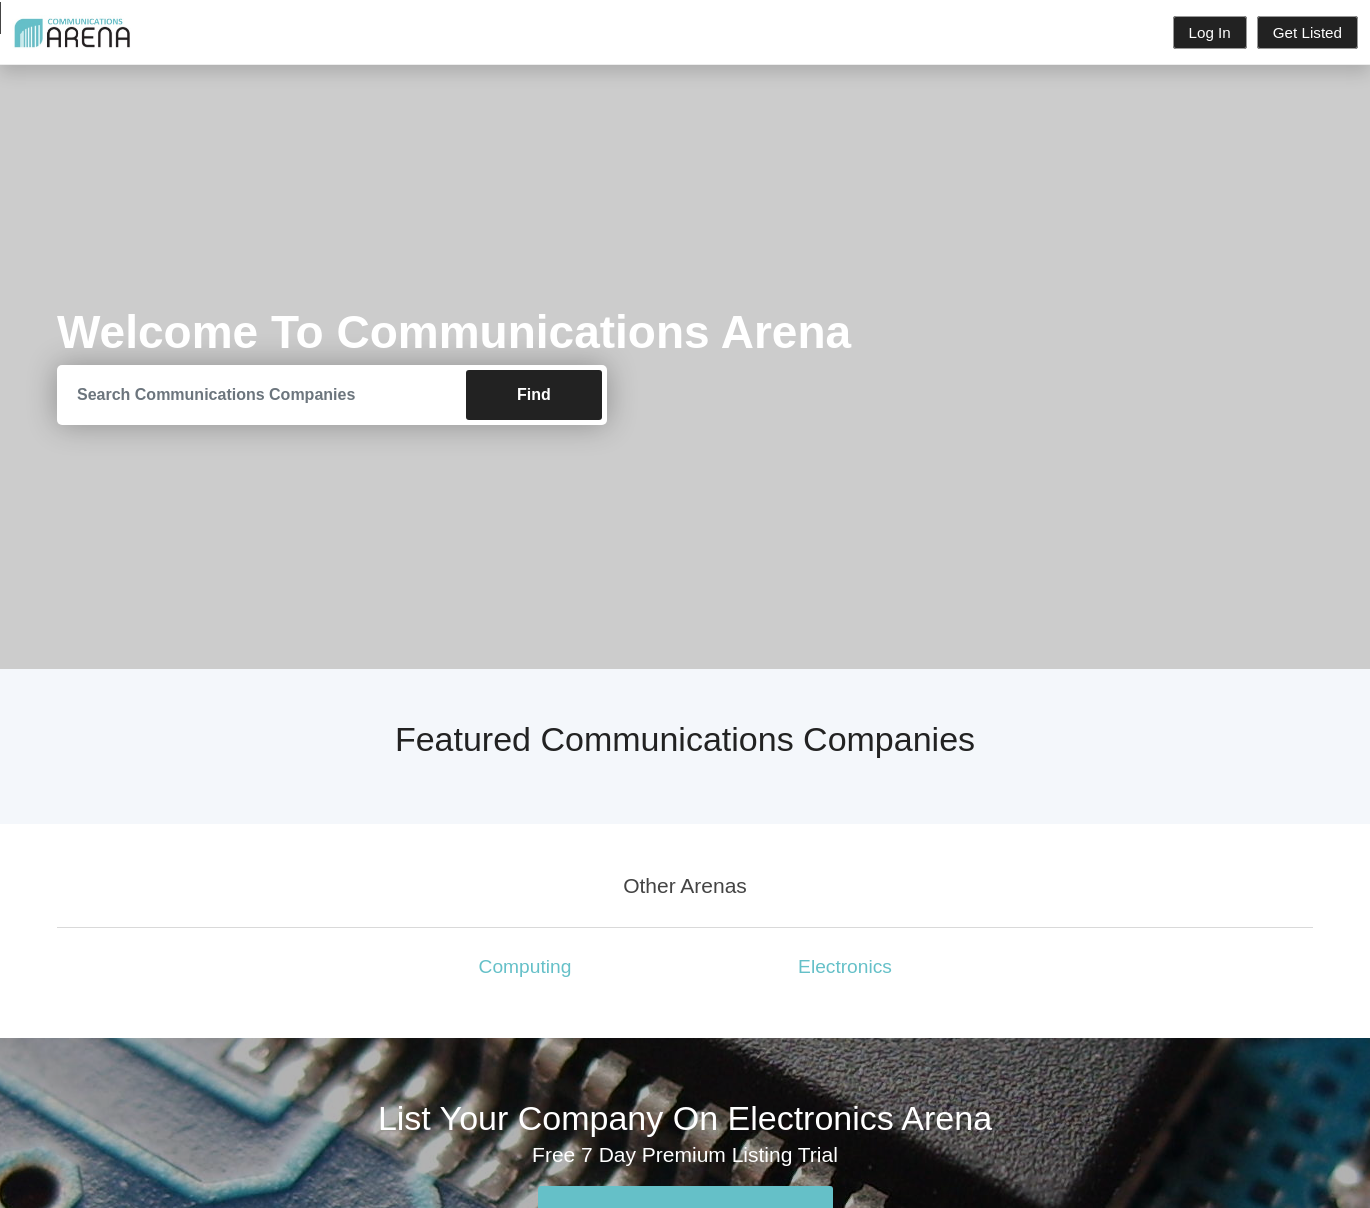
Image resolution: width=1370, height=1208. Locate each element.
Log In (1210, 32)
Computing (525, 966)
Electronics (845, 966)
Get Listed (1307, 32)
